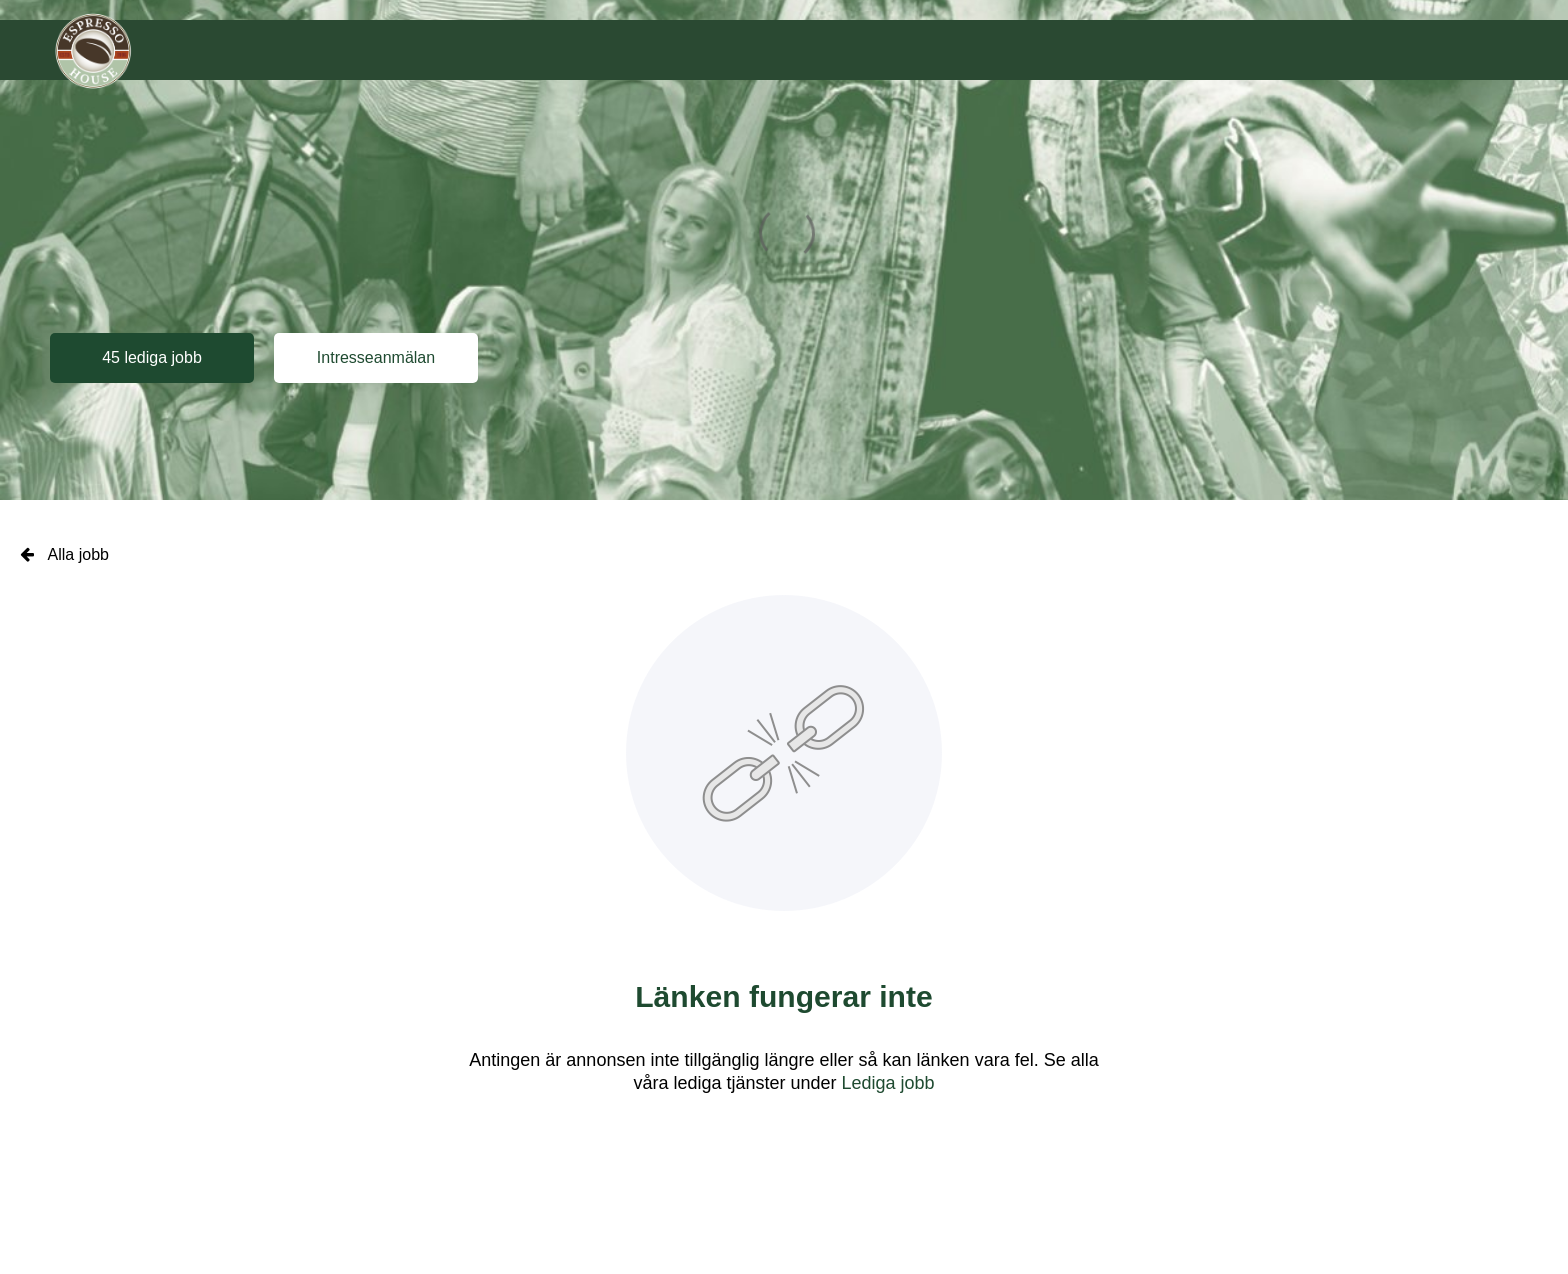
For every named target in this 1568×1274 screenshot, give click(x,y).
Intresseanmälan (376, 357)
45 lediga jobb (152, 357)
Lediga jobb (888, 1083)
